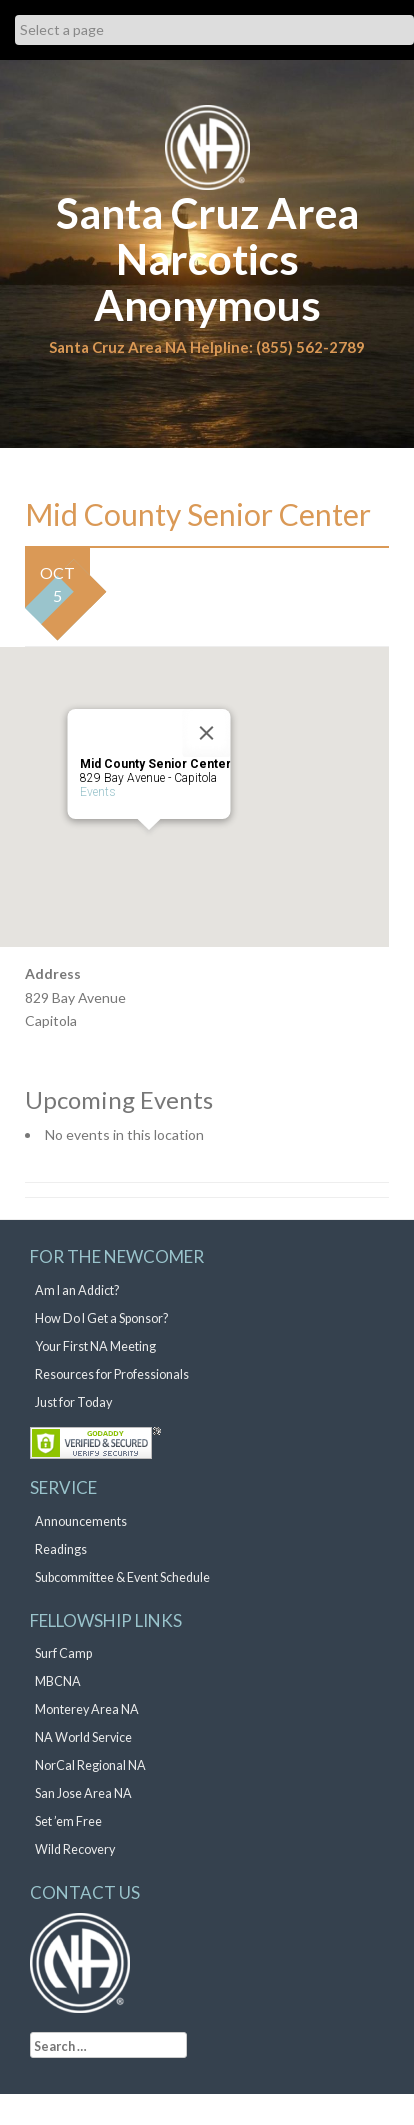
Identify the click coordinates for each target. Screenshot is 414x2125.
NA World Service (83, 1737)
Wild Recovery (75, 1849)
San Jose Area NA (83, 1793)
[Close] (207, 733)
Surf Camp (63, 1653)
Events (98, 792)
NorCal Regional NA (90, 1765)
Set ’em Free (68, 1821)
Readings (61, 1549)
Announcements (81, 1521)
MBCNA (58, 1681)
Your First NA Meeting (95, 1346)
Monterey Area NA (87, 1709)
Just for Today (73, 1402)
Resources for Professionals (112, 1374)
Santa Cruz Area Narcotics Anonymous (207, 259)
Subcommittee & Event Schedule (122, 1577)
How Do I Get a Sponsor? (101, 1318)
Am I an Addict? (77, 1290)
